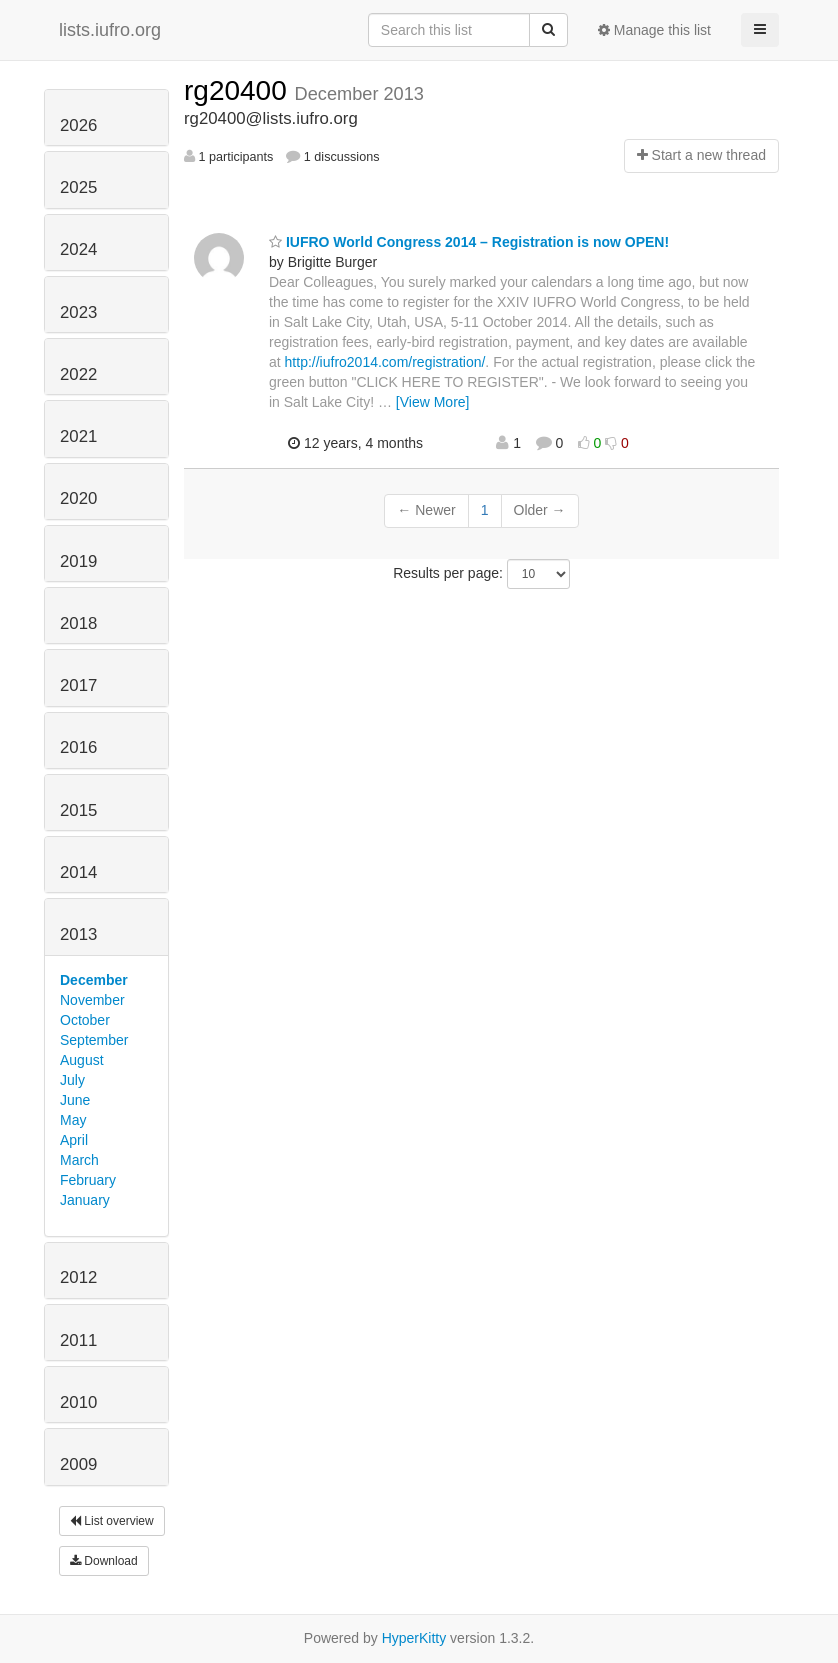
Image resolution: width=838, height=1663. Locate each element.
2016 (78, 747)
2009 (78, 1464)
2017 (78, 685)
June (75, 1100)
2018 (78, 623)
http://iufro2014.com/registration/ (385, 362)
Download (104, 1561)
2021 (78, 436)
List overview (112, 1521)
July (72, 1080)
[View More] (433, 402)
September (94, 1040)
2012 (78, 1277)
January (85, 1200)
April (74, 1140)
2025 (78, 187)
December (94, 980)
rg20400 (239, 90)
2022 (78, 374)
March (79, 1160)
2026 (78, 125)
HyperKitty (414, 1638)
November (92, 1000)
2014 (78, 872)
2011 (78, 1340)
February (88, 1180)
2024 (78, 249)
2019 (78, 561)
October (85, 1020)
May (73, 1120)
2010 (78, 1402)
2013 (78, 934)
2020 (78, 498)
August (82, 1060)
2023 (78, 312)
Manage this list (654, 30)
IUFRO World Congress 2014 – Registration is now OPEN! (469, 242)
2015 (78, 810)
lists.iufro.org (110, 30)
